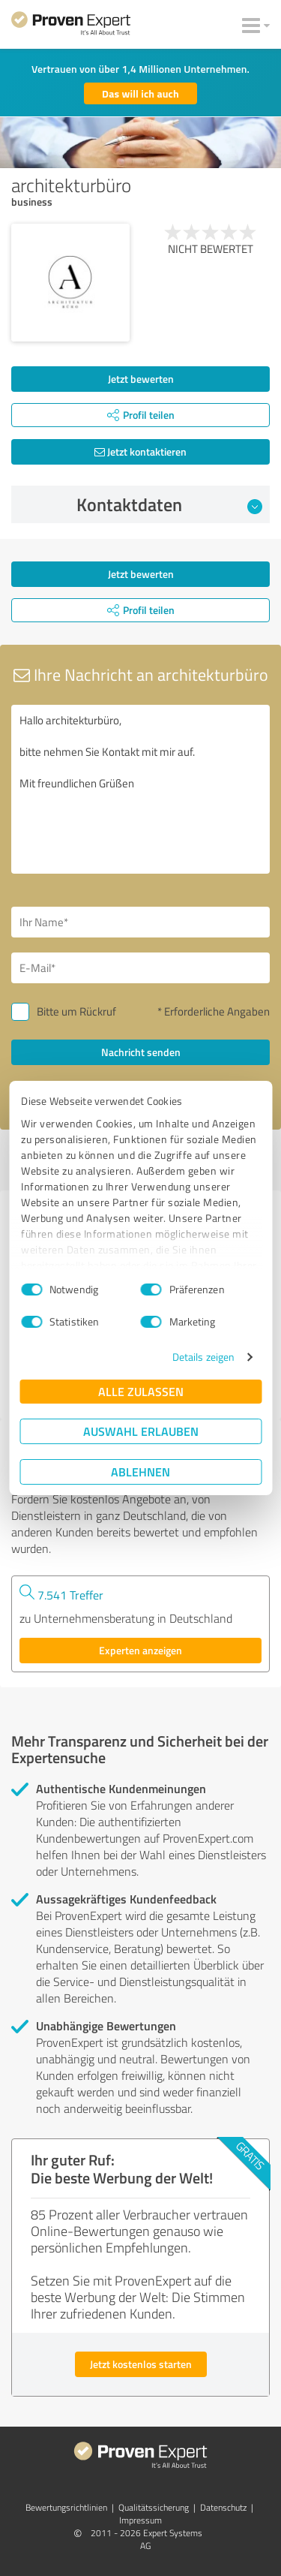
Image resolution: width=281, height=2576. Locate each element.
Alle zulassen (141, 1391)
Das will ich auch (140, 93)
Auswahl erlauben (141, 1431)
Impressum (140, 2520)
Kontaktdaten (169, 504)
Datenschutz (223, 2507)
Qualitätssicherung (153, 2507)
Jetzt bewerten (141, 379)
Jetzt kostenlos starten (141, 2364)
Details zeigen (203, 1357)
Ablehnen (140, 1471)
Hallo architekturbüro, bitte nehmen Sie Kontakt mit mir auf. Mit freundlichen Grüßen (140, 789)
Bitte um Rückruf (76, 1011)
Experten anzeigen (140, 1650)
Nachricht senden (141, 1052)
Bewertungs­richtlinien (66, 2507)
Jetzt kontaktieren (140, 451)
